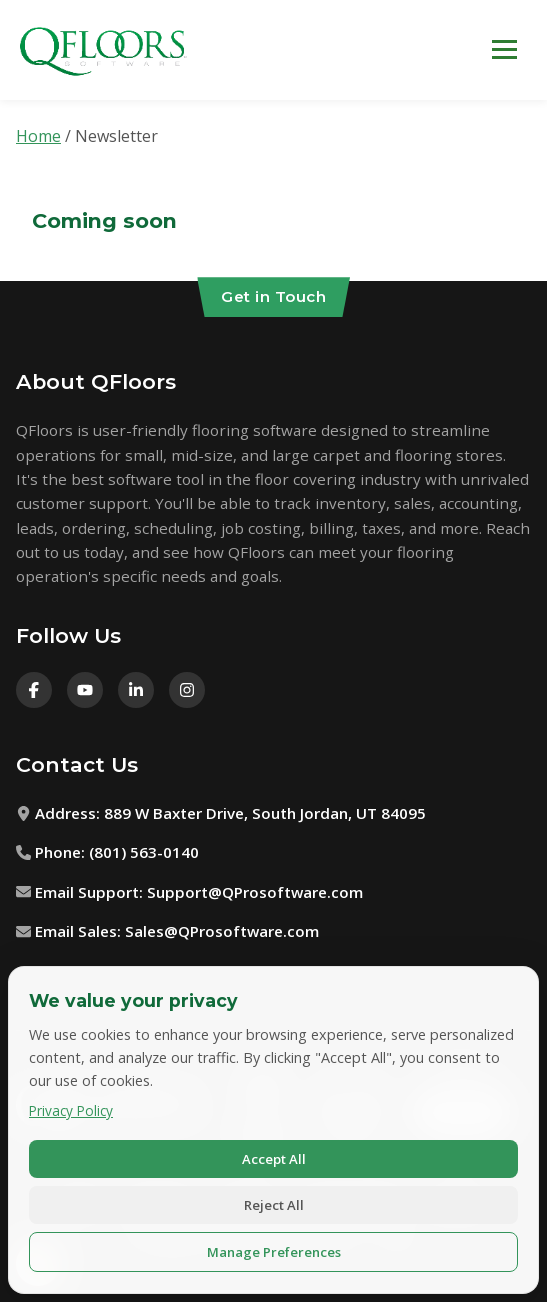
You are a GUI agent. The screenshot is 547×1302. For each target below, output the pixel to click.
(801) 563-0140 (144, 852)
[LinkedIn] (136, 690)
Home (38, 136)
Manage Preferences (274, 1252)
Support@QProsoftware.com (255, 892)
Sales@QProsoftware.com (222, 931)
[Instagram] (187, 690)
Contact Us (77, 764)
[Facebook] (34, 690)
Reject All (274, 1205)
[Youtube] (85, 690)
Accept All (274, 1159)
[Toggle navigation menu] (504, 49)
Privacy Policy (71, 1110)
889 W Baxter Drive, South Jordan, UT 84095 (265, 813)
